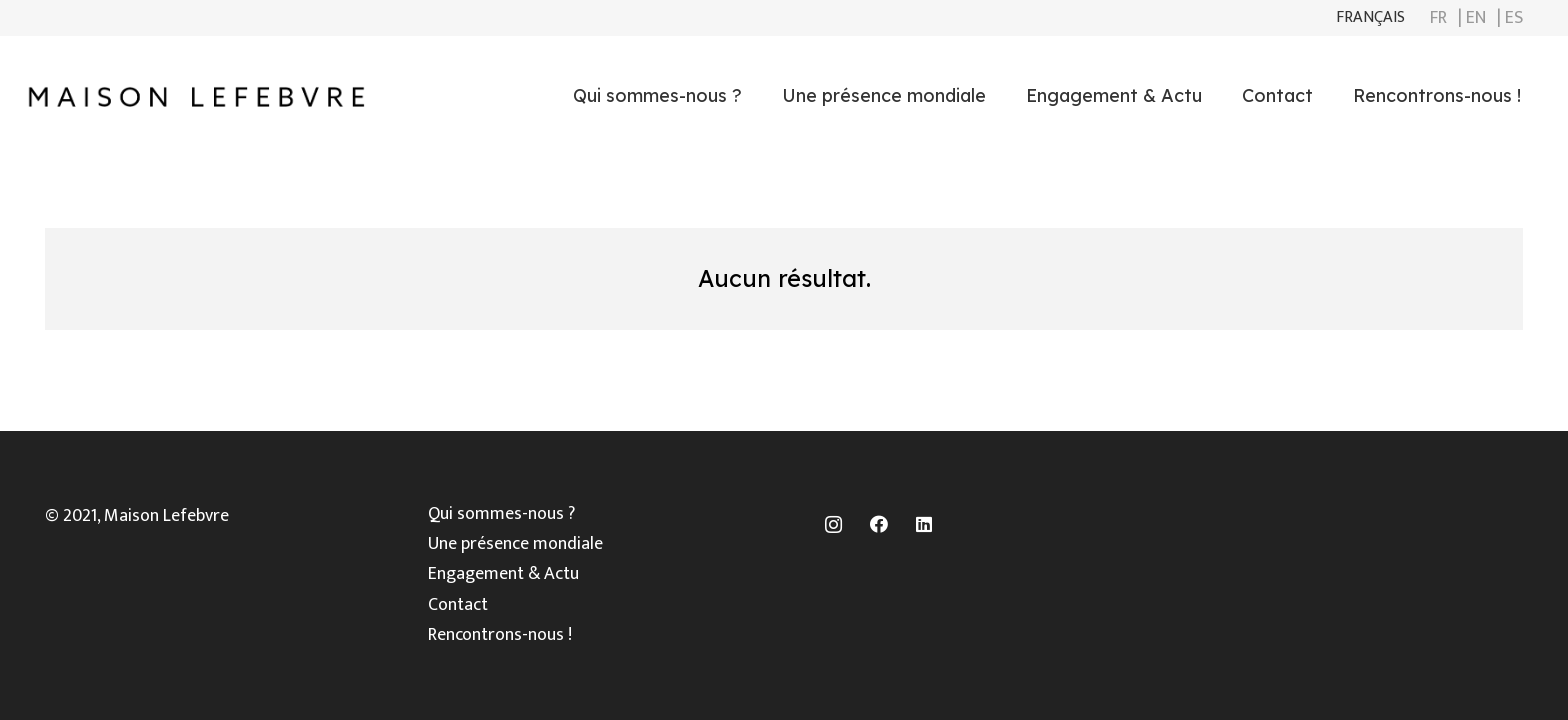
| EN (1472, 18)
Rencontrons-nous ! (500, 635)
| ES (1510, 18)
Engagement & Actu (503, 574)
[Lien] (196, 96)
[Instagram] (833, 524)
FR (1438, 18)
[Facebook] (878, 524)
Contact (458, 605)
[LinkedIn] (923, 524)
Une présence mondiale (515, 544)
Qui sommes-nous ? (501, 514)
